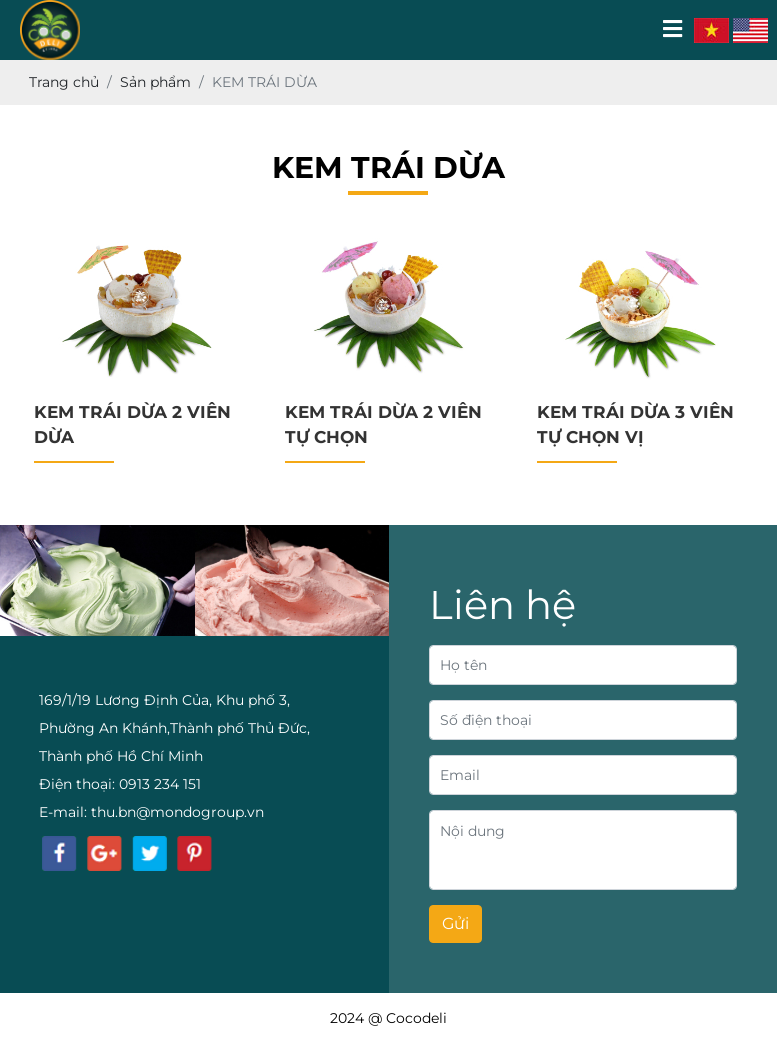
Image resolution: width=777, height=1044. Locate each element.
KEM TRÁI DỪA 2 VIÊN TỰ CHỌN (383, 425)
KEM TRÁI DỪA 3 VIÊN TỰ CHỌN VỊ (635, 425)
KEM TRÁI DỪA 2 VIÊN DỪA (132, 425)
